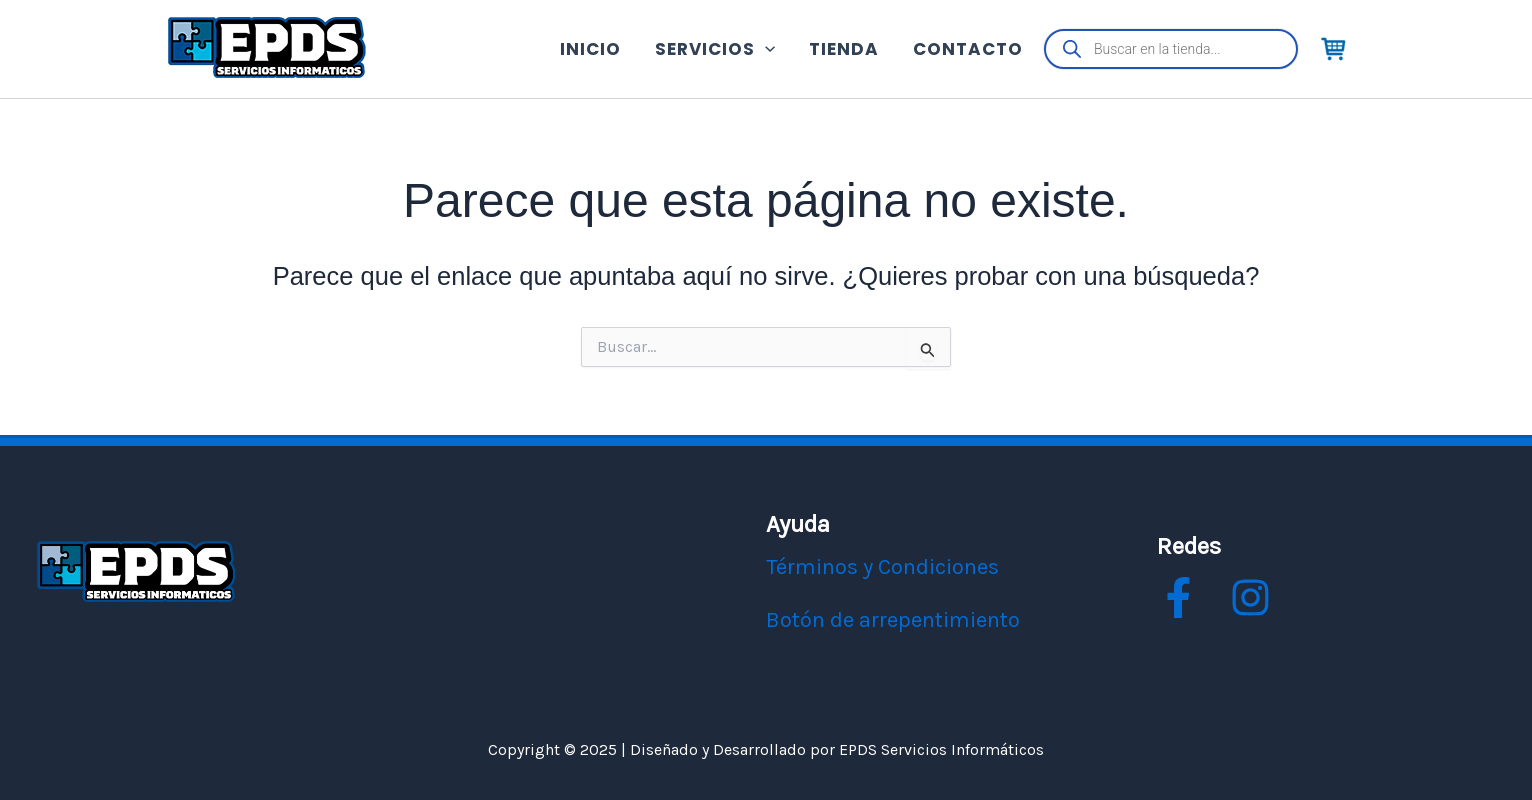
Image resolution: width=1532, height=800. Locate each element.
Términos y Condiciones (882, 567)
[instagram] (1250, 597)
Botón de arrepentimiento (893, 620)
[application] (765, 49)
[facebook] (1178, 597)
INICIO (590, 49)
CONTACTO (968, 49)
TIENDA (844, 49)
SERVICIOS (715, 49)
